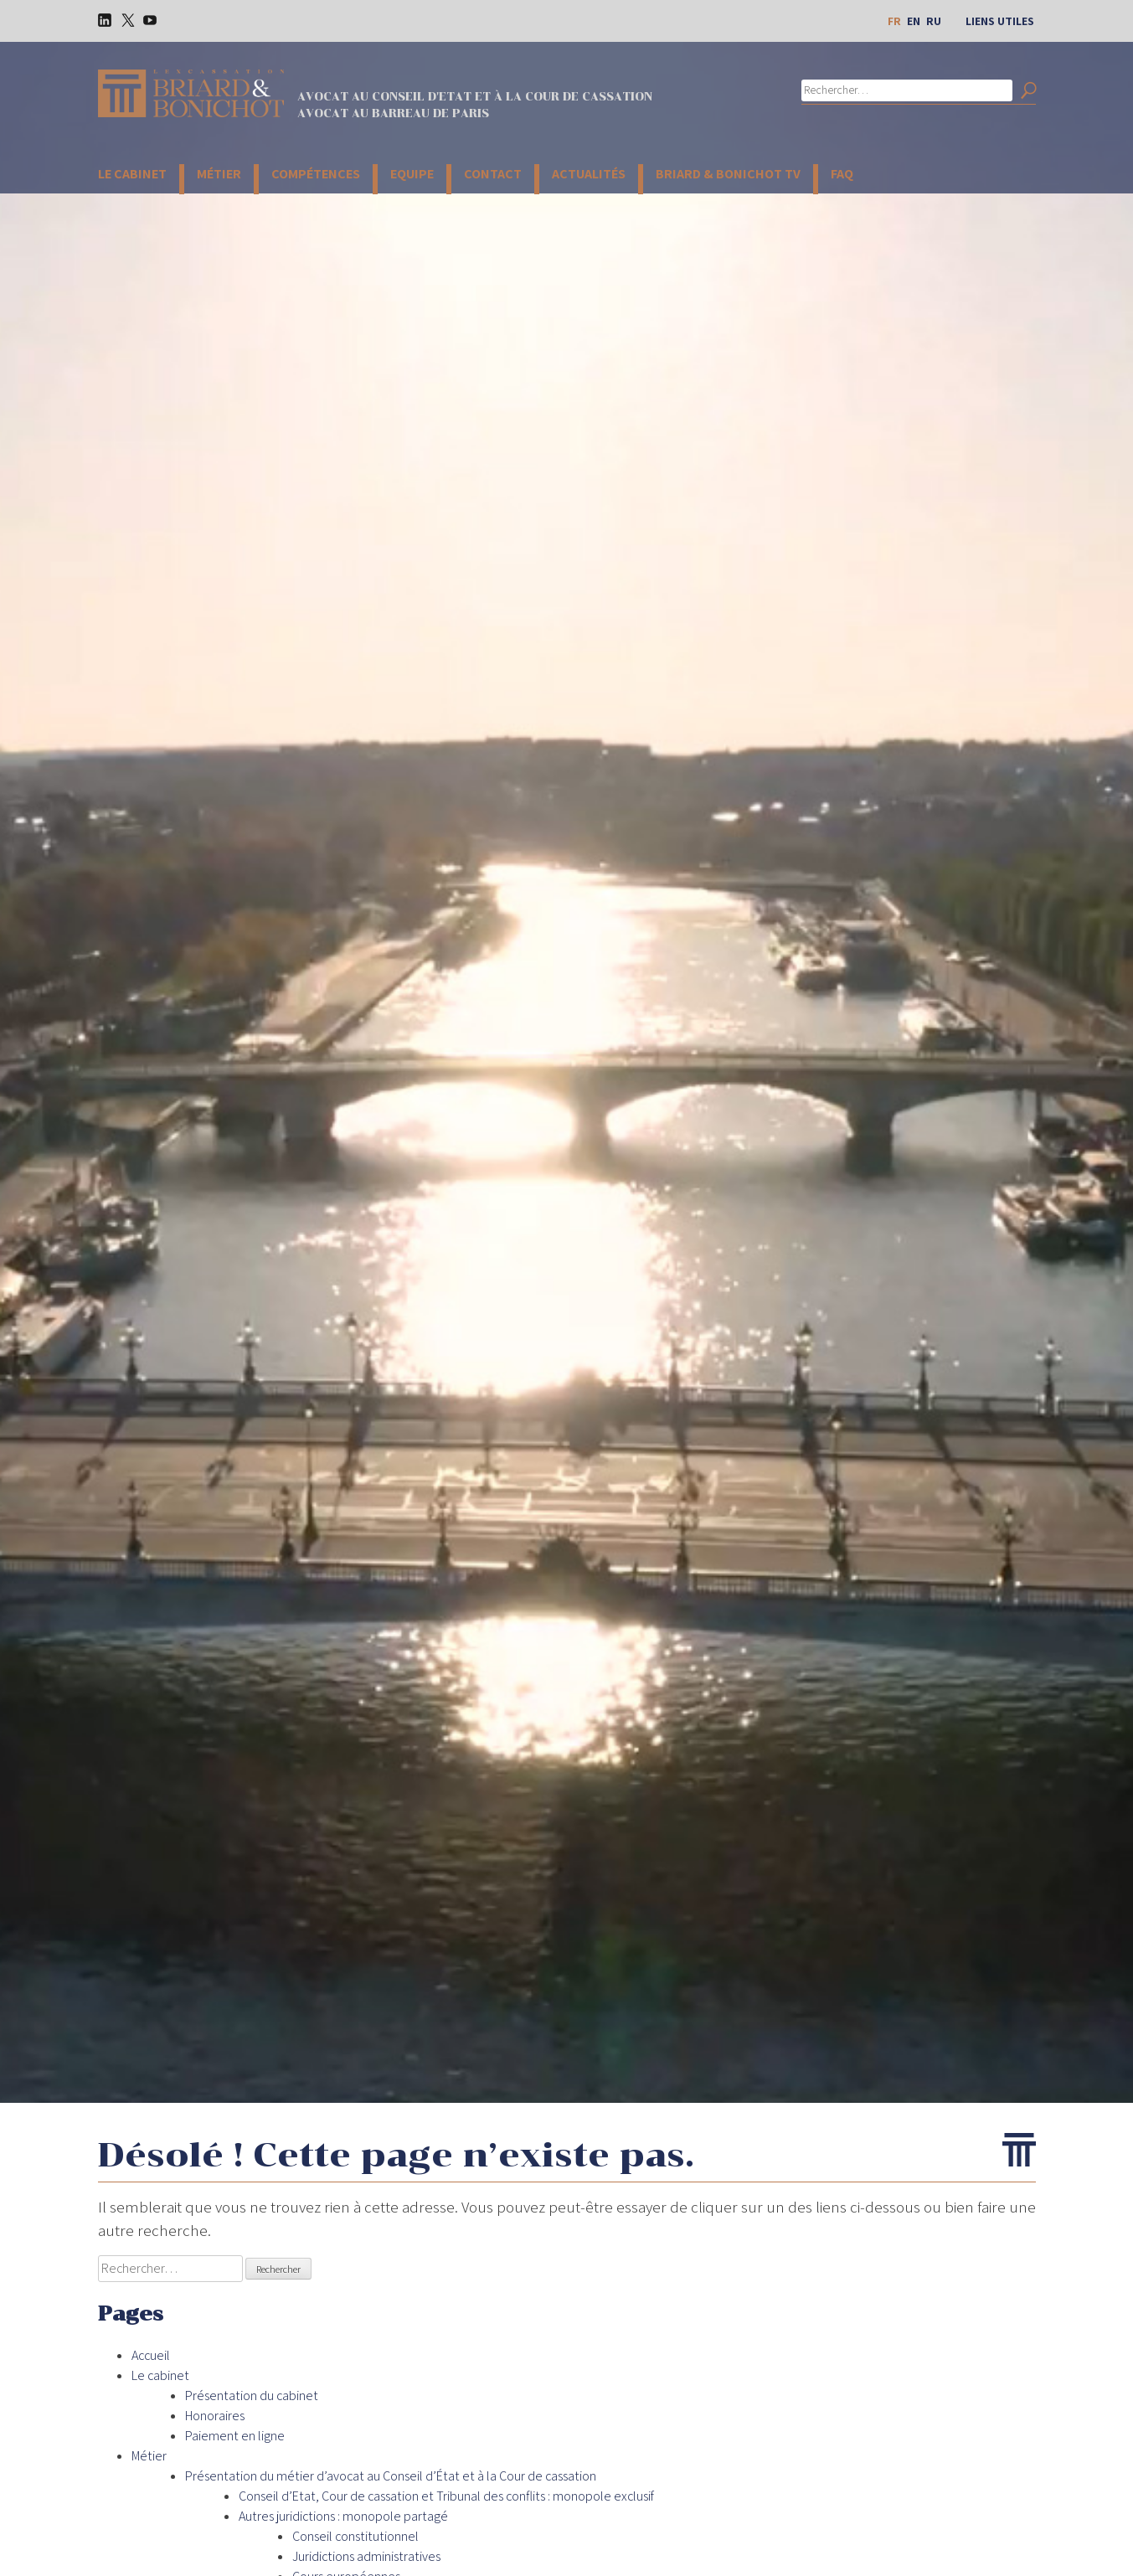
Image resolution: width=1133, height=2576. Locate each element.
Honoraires (215, 2415)
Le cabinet (132, 174)
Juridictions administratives (366, 2556)
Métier (219, 174)
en (913, 20)
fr (894, 20)
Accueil (150, 2355)
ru (933, 20)
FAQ (842, 174)
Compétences (315, 174)
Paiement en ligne (235, 2436)
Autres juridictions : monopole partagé (343, 2516)
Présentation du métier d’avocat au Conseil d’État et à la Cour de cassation (390, 2476)
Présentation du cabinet (251, 2395)
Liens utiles (1000, 20)
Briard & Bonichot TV (728, 174)
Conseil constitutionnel (355, 2536)
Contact (493, 174)
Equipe (412, 174)
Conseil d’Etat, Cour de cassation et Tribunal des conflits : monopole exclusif (446, 2496)
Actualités (589, 174)
